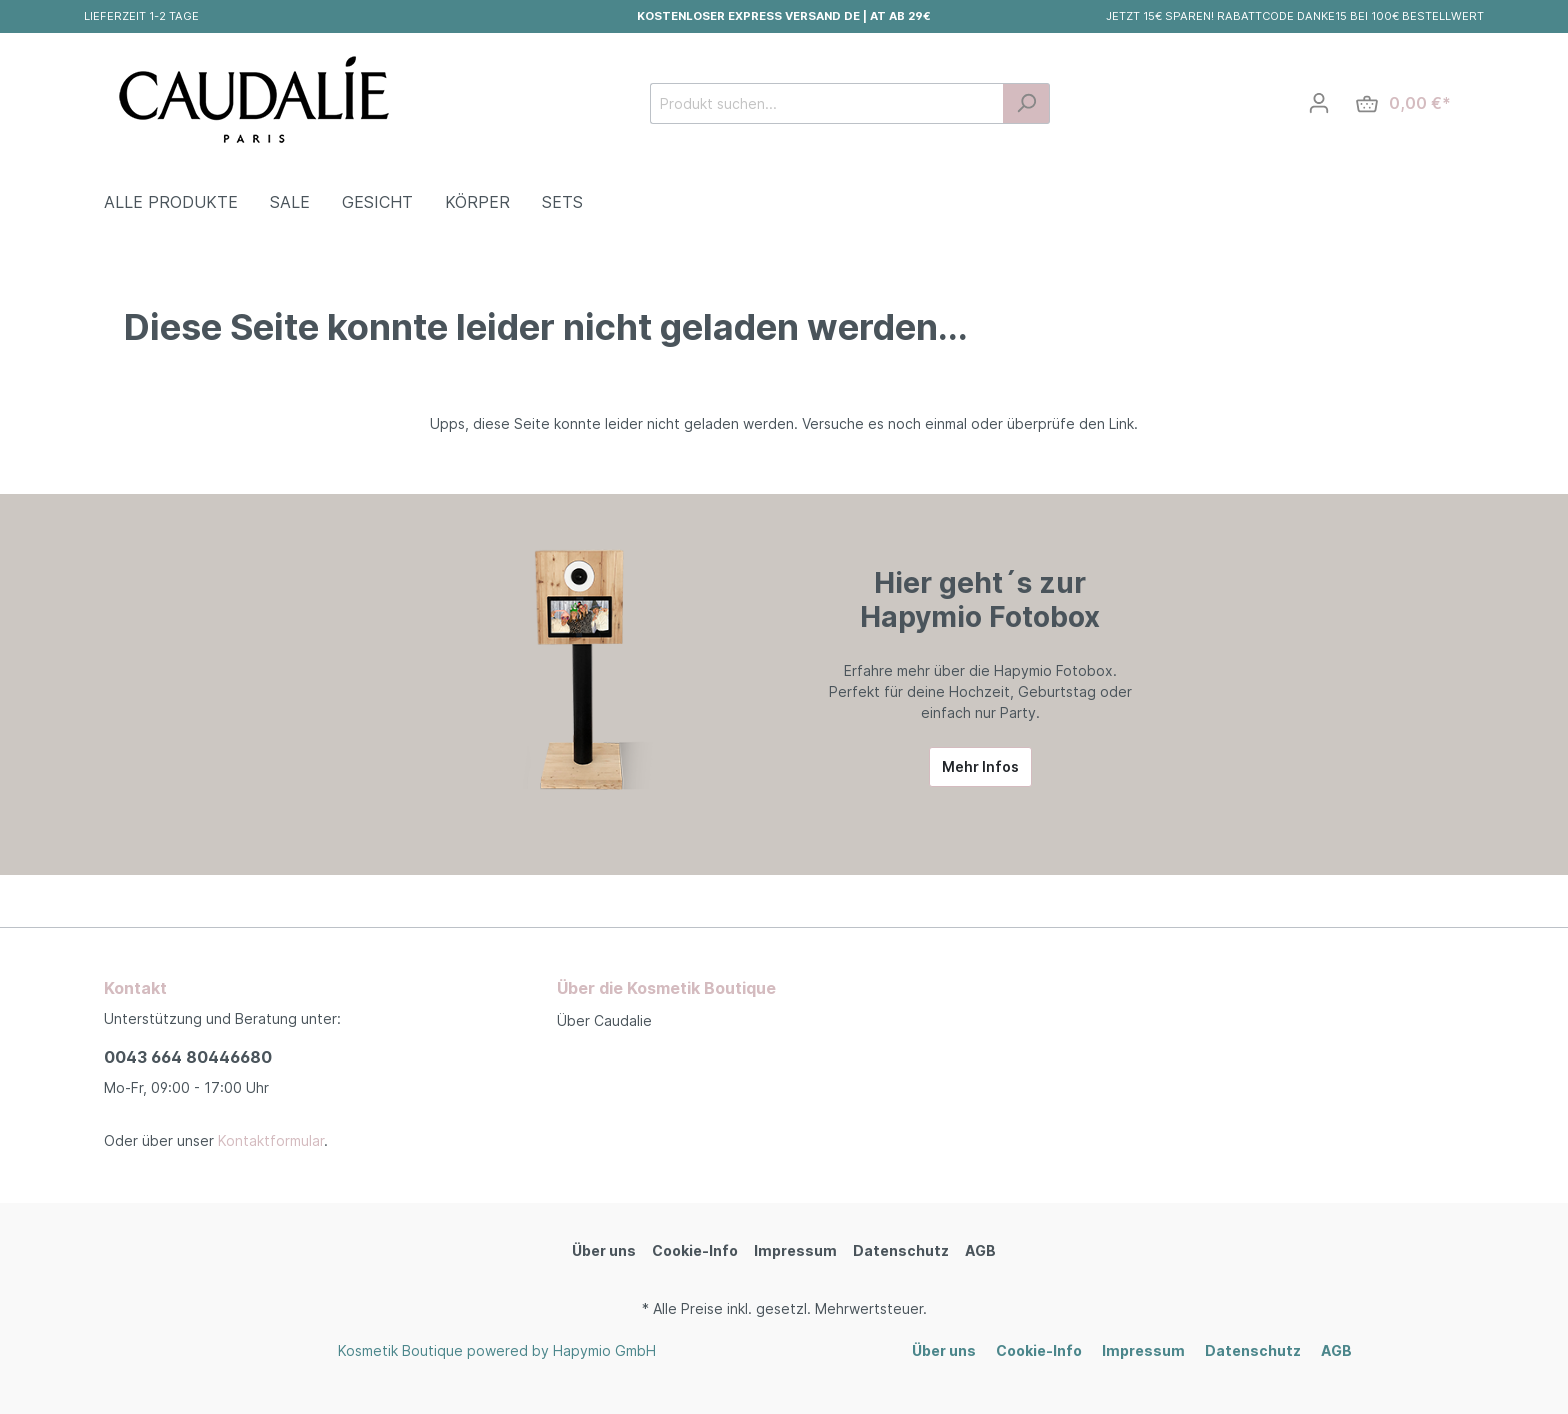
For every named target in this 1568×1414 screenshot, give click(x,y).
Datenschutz (901, 1250)
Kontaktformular (271, 1140)
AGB (980, 1250)
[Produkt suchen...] (827, 103)
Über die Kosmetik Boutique (666, 988)
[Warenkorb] (1403, 103)
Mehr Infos (980, 766)
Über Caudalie (604, 1020)
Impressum (795, 1250)
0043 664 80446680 (188, 1057)
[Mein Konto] (1319, 103)
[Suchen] (1026, 103)
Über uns (604, 1250)
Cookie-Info (695, 1250)
